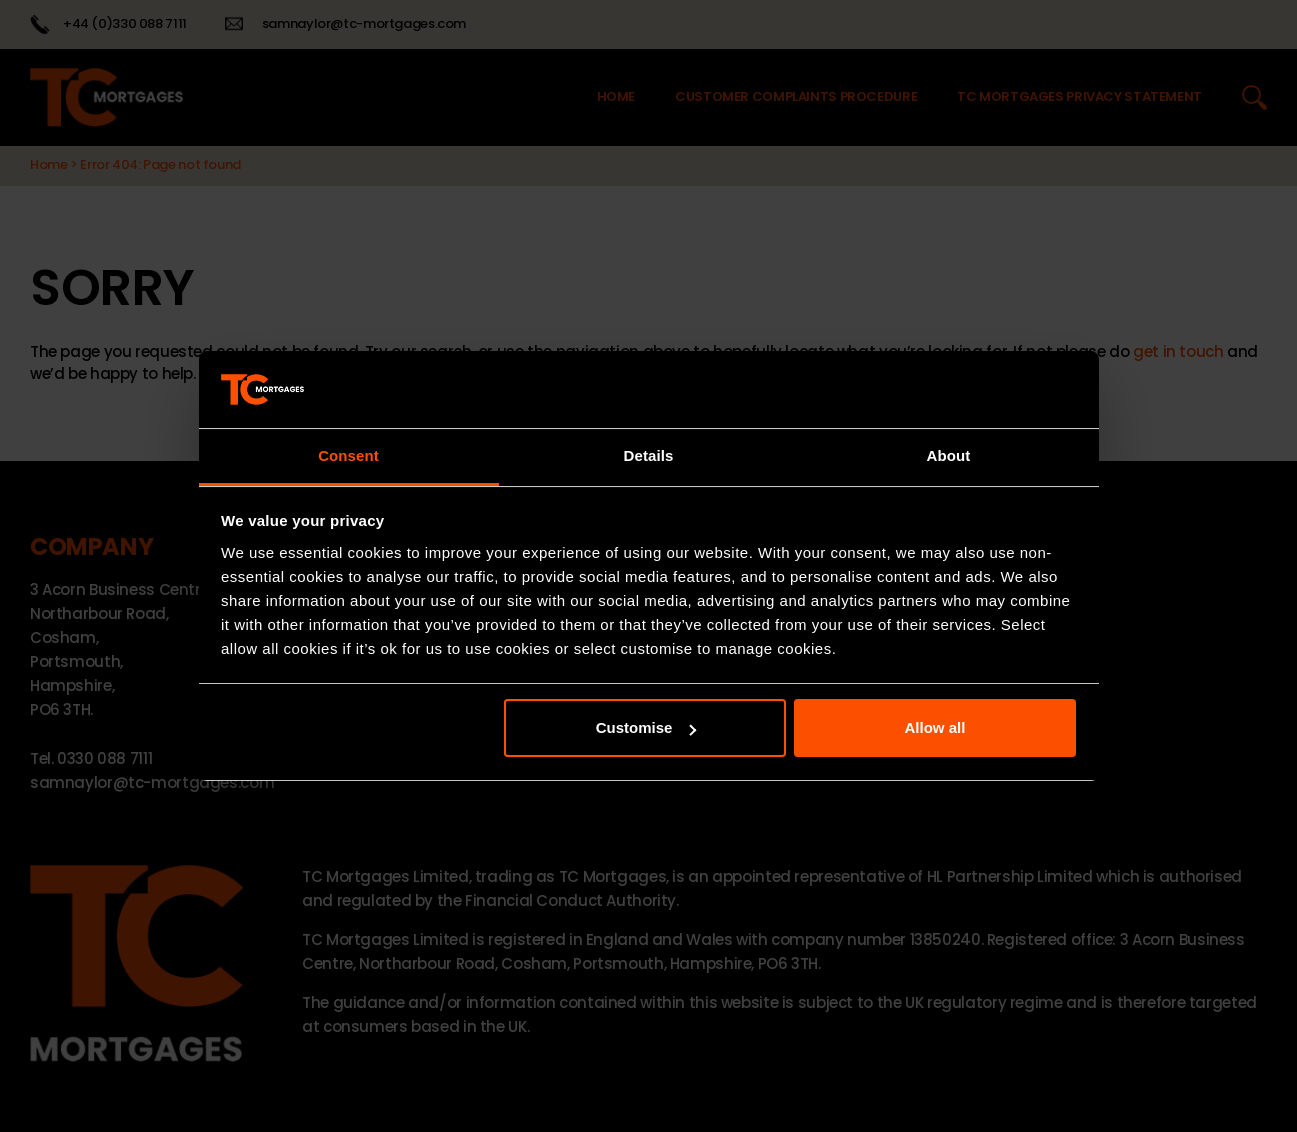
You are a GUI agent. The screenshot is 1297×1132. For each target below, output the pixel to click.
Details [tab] (649, 455)
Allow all (935, 727)
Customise (646, 727)
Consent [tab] (348, 455)
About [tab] (949, 455)
